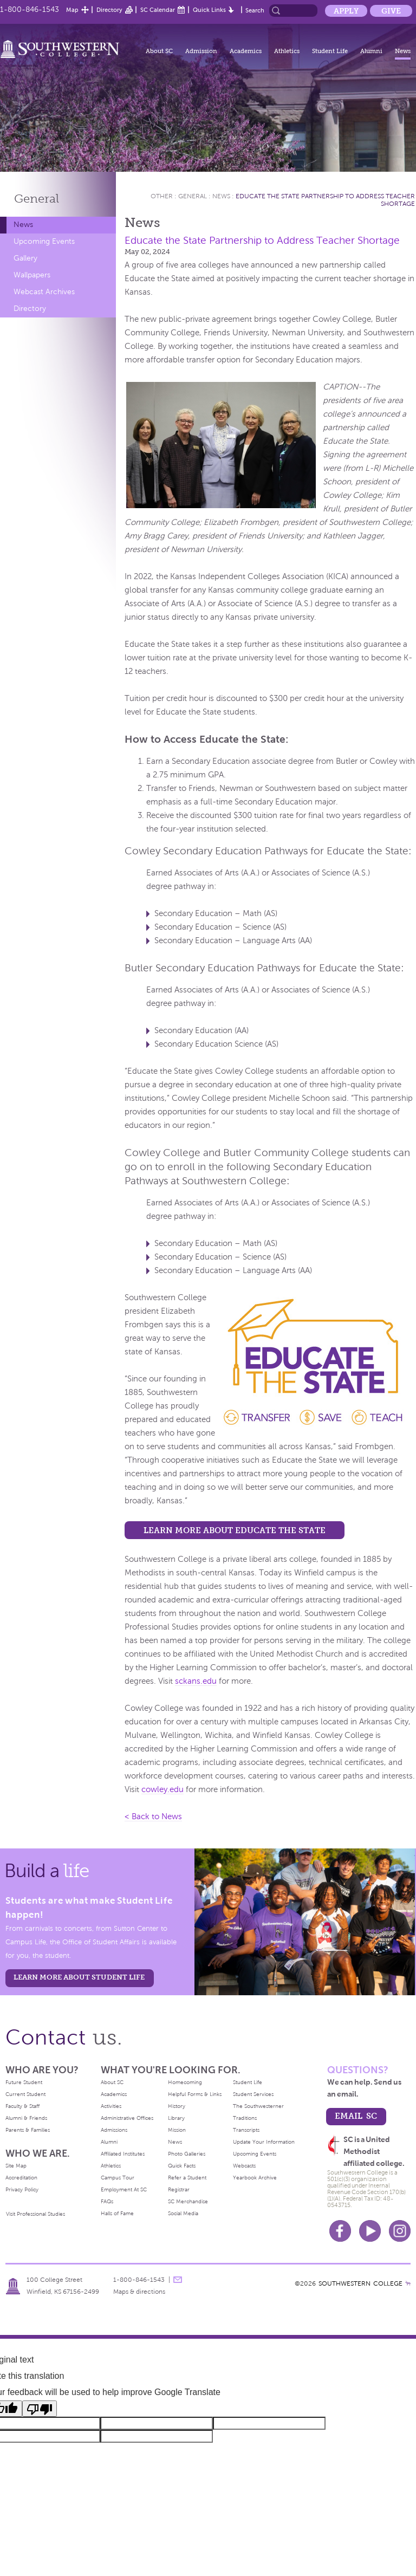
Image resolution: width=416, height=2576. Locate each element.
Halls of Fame (117, 2213)
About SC (159, 51)
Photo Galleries (186, 2154)
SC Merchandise (188, 2201)
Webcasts (244, 2166)
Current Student (25, 2094)
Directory (109, 10)
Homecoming (185, 2082)
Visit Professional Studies (35, 2214)
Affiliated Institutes (123, 2154)
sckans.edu (196, 1681)
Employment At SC (124, 2189)
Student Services (253, 2094)
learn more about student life (79, 1977)
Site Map (16, 2166)
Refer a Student (187, 2178)
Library (176, 2118)
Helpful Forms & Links (195, 2094)
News (403, 51)
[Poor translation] (39, 2408)
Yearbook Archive (255, 2178)
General (36, 198)
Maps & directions (139, 2291)
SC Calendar (157, 10)
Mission (177, 2130)
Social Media (183, 2213)
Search (254, 10)
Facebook (340, 2231)
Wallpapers (32, 275)
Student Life (330, 51)
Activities (111, 2106)
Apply (346, 11)
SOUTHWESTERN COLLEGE (360, 2283)
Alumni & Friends (26, 2118)
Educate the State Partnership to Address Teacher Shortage (262, 240)
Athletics (287, 51)
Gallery (25, 258)
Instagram (400, 2231)
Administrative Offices (127, 2118)
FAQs (107, 2201)
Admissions (114, 2130)
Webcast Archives (44, 292)
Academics (246, 51)
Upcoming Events (44, 241)
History (176, 2106)
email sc (356, 2115)
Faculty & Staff (22, 2106)
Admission (201, 51)
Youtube (370, 2231)
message (177, 2279)
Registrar (179, 2189)
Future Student (23, 2082)
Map (72, 10)
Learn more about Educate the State (235, 1530)
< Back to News (153, 1816)
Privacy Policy (21, 2189)
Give (391, 11)
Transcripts (246, 2130)
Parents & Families (27, 2130)
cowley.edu (162, 1789)
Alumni (371, 51)
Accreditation (21, 2178)
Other (162, 196)
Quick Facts (182, 2166)
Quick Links (209, 10)
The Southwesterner (258, 2106)
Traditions (245, 2118)
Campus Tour (117, 2178)
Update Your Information (264, 2142)
